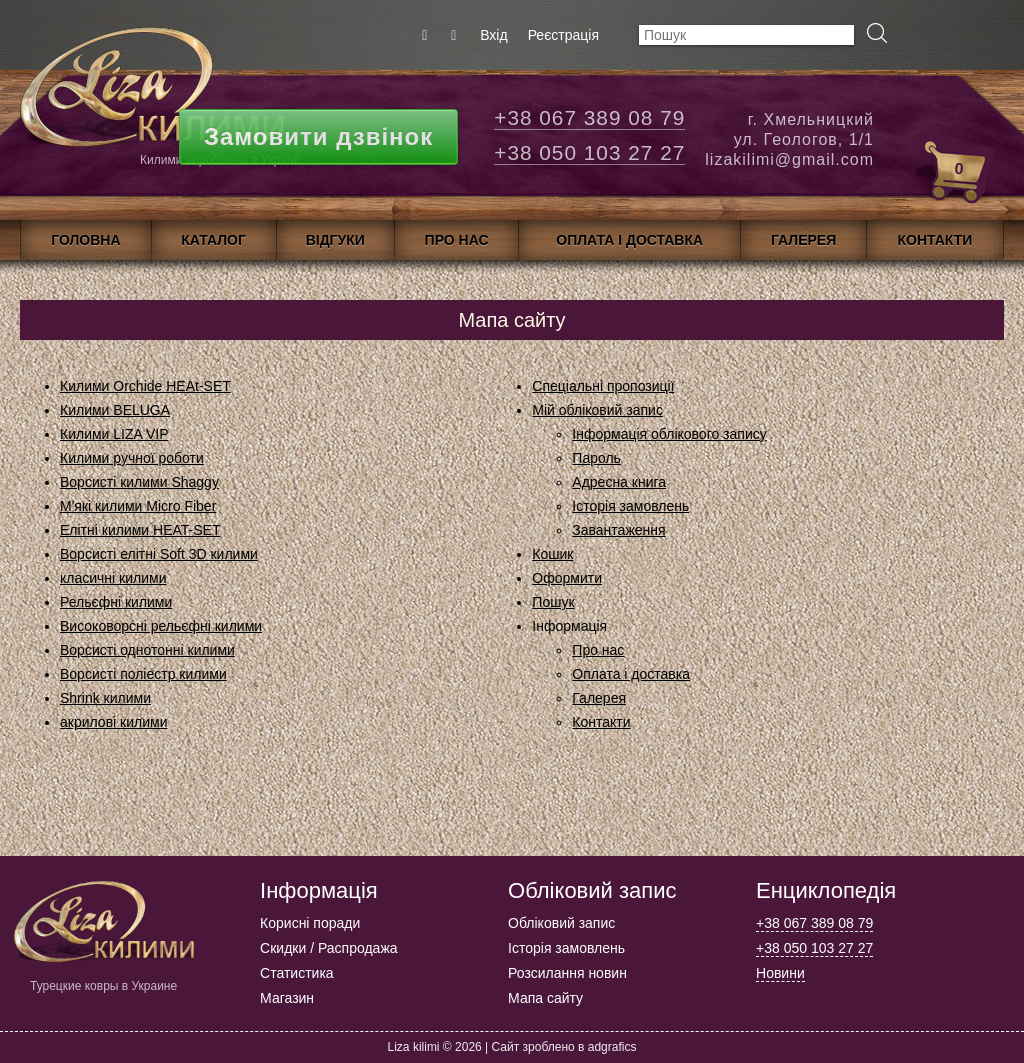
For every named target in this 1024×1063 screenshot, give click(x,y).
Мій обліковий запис (597, 410)
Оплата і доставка (631, 674)
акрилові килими (113, 722)
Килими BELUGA (115, 410)
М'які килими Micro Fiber (138, 506)
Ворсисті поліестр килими (143, 674)
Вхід (493, 35)
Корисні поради (310, 923)
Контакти (601, 722)
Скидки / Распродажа (328, 948)
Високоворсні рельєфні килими (161, 626)
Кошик (552, 554)
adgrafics (612, 1047)
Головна (85, 240)
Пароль (596, 458)
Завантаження (618, 530)
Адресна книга (619, 482)
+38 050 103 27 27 (589, 152)
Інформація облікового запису (669, 434)
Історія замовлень (630, 506)
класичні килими (113, 578)
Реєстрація (563, 35)
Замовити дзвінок (318, 136)
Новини (780, 973)
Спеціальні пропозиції (603, 386)
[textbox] (746, 35)
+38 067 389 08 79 (589, 117)
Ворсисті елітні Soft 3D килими (159, 554)
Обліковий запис (561, 923)
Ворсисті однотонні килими (147, 650)
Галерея (599, 698)
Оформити (567, 578)
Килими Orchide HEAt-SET (145, 386)
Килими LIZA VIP (114, 434)
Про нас (598, 650)
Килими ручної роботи (132, 458)
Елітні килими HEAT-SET (140, 530)
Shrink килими (105, 698)
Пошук (553, 602)
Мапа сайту (545, 998)
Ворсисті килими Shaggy (139, 482)
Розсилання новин (567, 973)
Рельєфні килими (116, 602)
